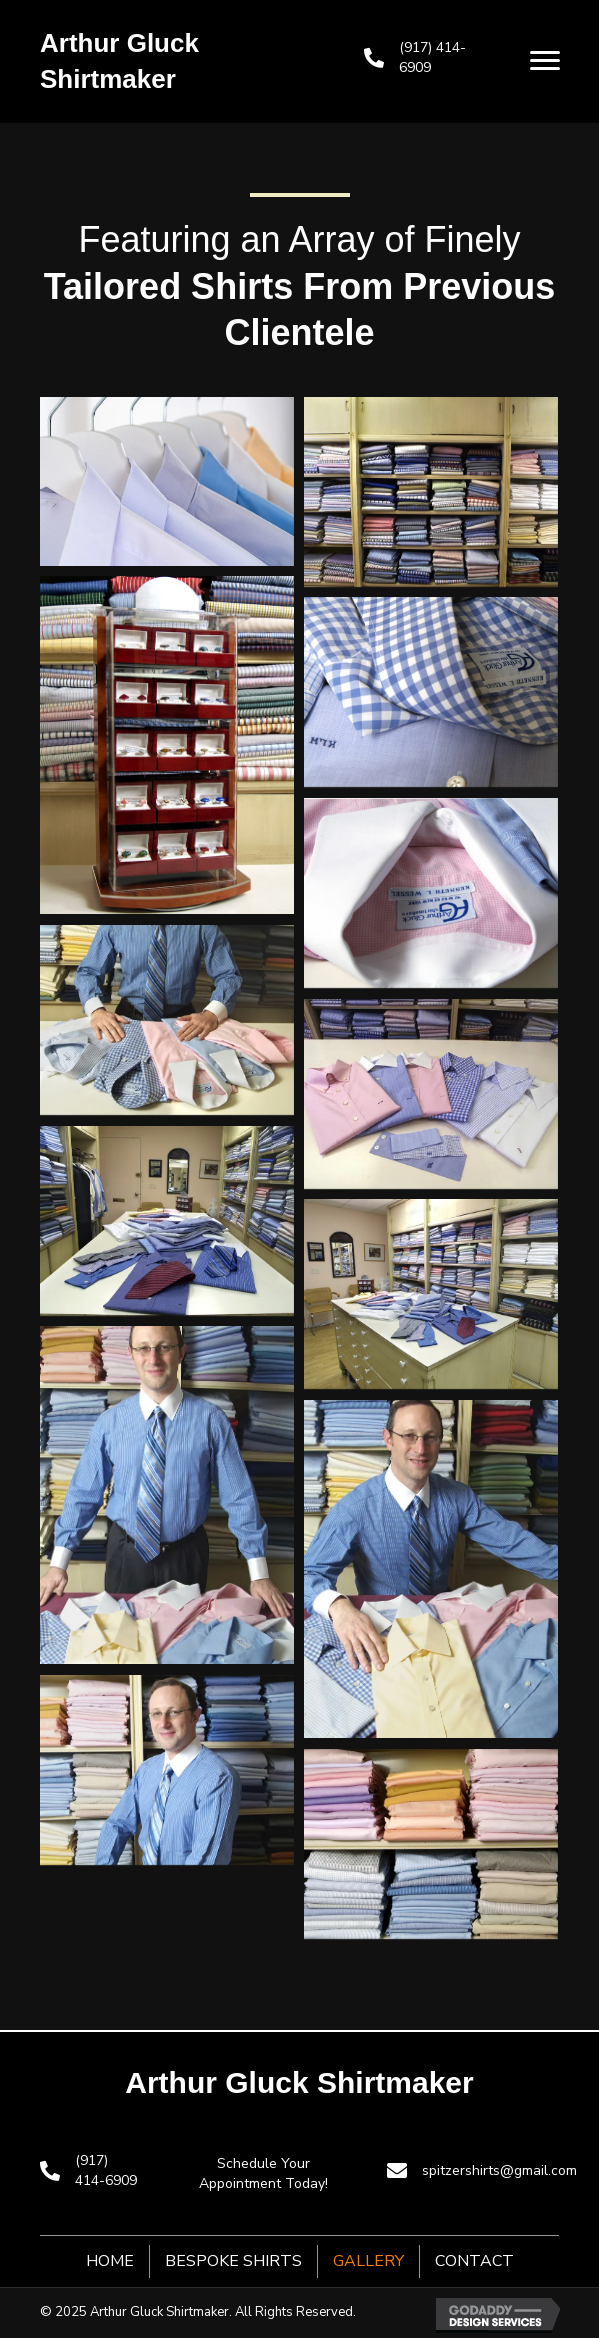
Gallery (368, 2261)
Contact (474, 2261)
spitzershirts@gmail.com (499, 2170)
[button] (545, 61)
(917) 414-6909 (106, 2170)
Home (110, 2261)
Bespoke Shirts (233, 2261)
